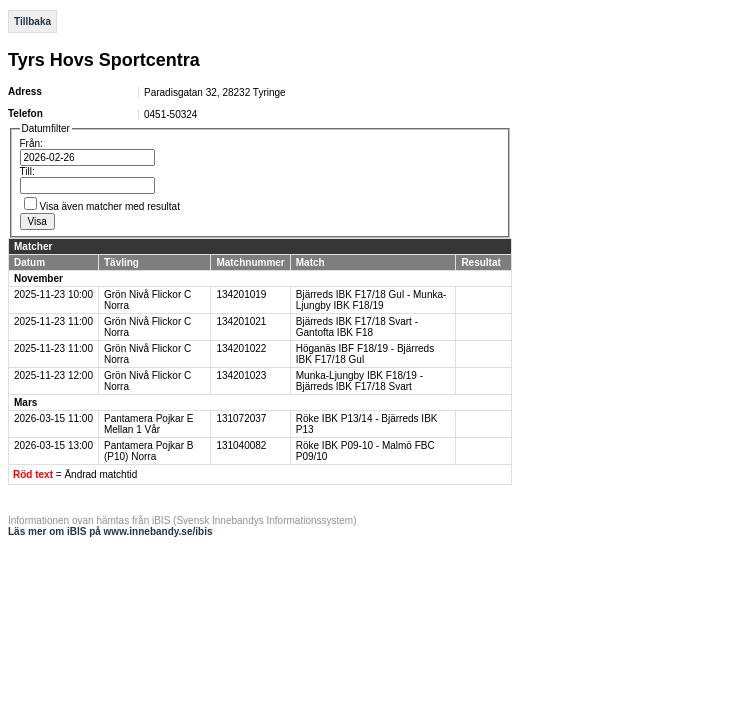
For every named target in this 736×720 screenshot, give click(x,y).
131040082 (241, 445)
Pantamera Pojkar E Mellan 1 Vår (149, 424)
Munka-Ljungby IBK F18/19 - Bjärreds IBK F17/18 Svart (359, 381)
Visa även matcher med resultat (110, 206)
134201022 (241, 348)
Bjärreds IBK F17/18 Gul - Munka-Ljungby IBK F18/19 (371, 300)
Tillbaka (32, 21)
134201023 (241, 375)
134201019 (241, 294)
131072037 (241, 418)
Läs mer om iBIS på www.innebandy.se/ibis (110, 531)
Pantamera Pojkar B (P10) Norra (149, 451)
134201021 (241, 321)
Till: (27, 171)
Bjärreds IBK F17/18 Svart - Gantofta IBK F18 (357, 327)
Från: (31, 143)
